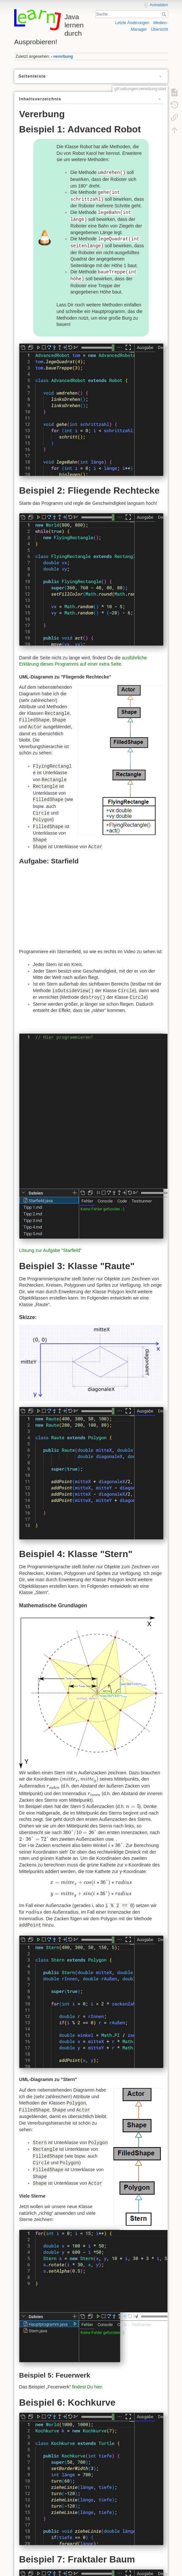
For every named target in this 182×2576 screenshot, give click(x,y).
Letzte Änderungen (132, 22)
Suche (165, 14)
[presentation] (75, 1773)
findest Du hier (87, 2386)
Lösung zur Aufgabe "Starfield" (50, 1250)
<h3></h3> (93, 909)
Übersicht (159, 29)
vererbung (63, 56)
